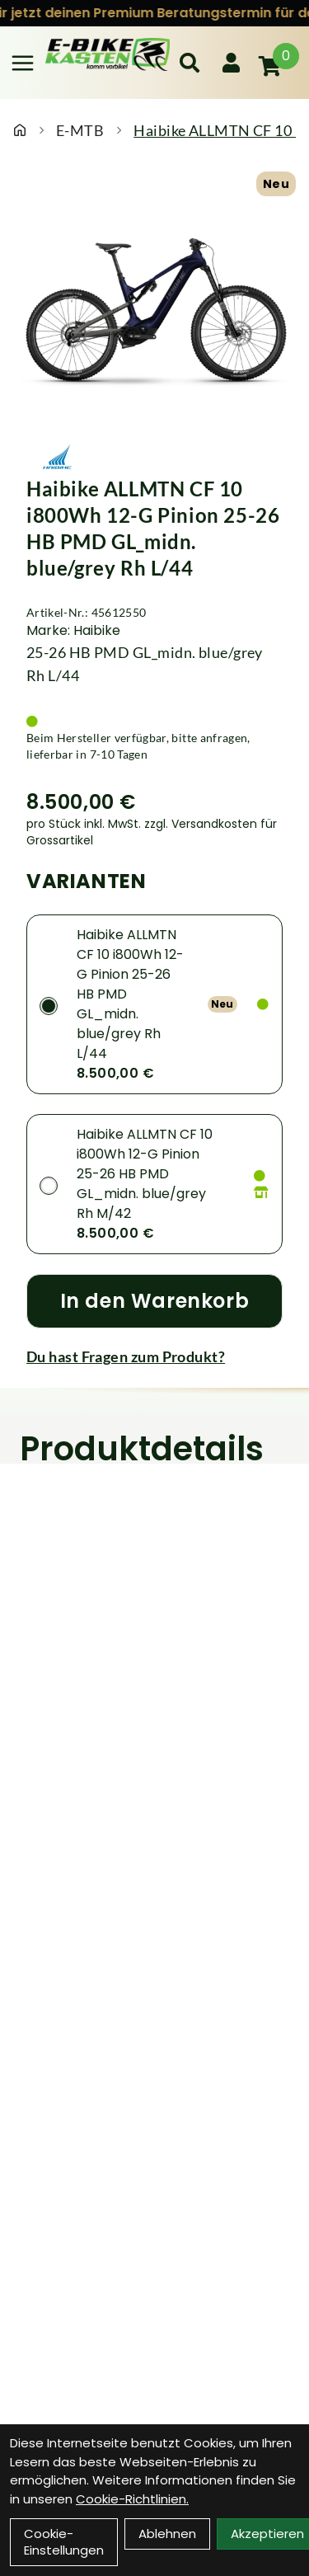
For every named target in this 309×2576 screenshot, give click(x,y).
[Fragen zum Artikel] (154, 1356)
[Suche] (189, 62)
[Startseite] (19, 130)
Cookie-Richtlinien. (132, 2499)
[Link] (22, 63)
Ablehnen (167, 2533)
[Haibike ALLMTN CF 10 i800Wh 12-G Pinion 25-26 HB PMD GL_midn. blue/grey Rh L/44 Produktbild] (154, 312)
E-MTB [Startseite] (80, 130)
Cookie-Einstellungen (64, 2542)
